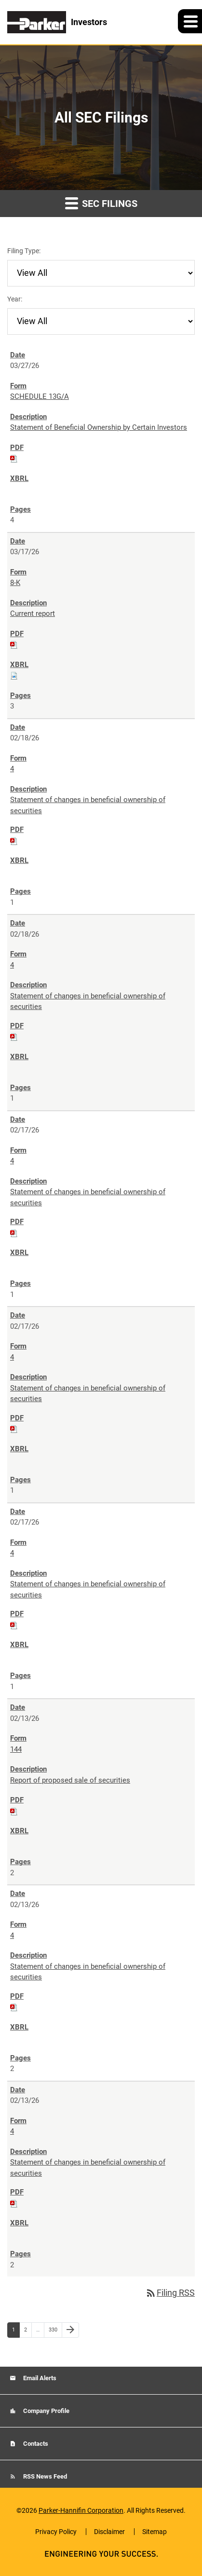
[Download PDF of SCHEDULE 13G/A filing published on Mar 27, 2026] (14, 458)
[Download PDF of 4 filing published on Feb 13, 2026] (14, 2007)
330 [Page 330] (54, 2332)
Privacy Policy (56, 2531)
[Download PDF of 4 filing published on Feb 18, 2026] (14, 840)
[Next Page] (70, 2330)
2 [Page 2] (28, 2332)
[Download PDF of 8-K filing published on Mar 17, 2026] (14, 644)
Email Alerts (39, 2378)
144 (16, 1749)
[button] (190, 21)
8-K (15, 582)
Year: (14, 299)
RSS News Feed (44, 2476)
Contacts (35, 2443)
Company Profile (45, 2410)
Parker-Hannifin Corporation (81, 2510)
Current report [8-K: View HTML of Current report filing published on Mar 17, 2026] (32, 613)
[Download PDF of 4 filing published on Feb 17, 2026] (14, 1232)
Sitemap (154, 2531)
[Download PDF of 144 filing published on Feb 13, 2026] (14, 1811)
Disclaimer (109, 2531)
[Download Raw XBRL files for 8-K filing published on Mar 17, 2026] (14, 675)
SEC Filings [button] (101, 202)
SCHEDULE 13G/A (39, 396)
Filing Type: (23, 251)
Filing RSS (170, 2293)
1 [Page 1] (16, 2332)
